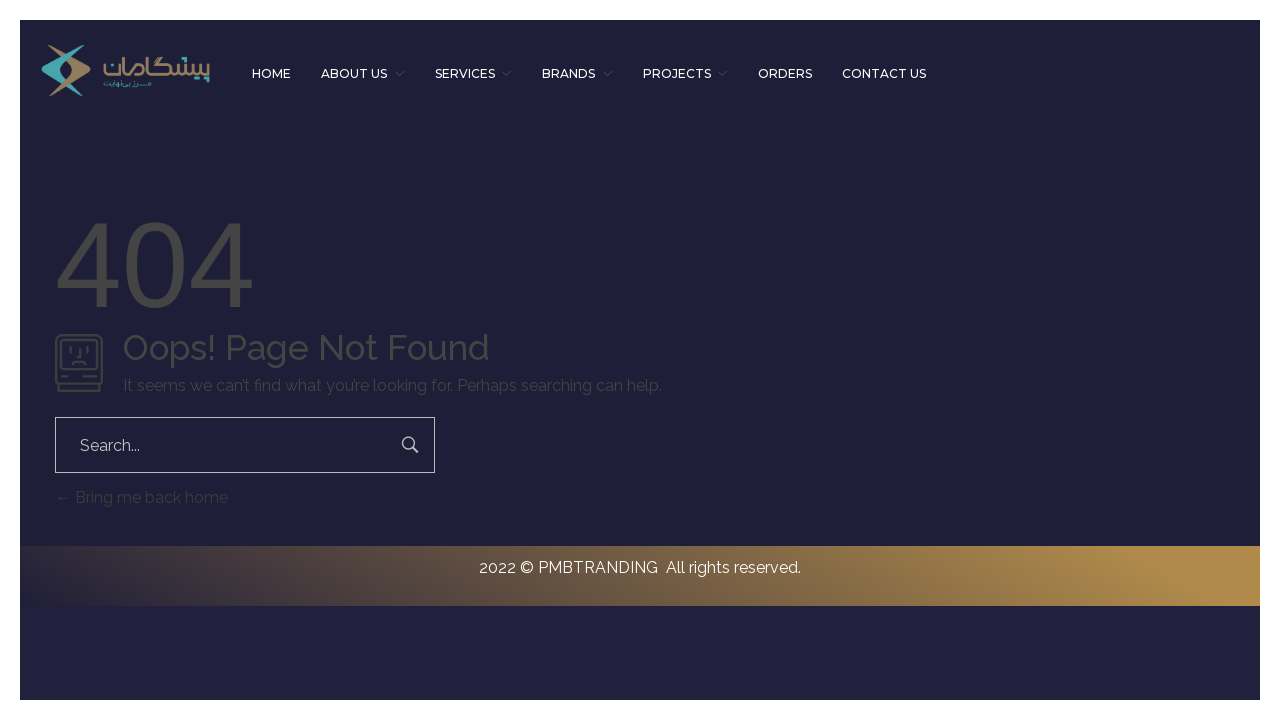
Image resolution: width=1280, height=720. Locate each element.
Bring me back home (141, 497)
